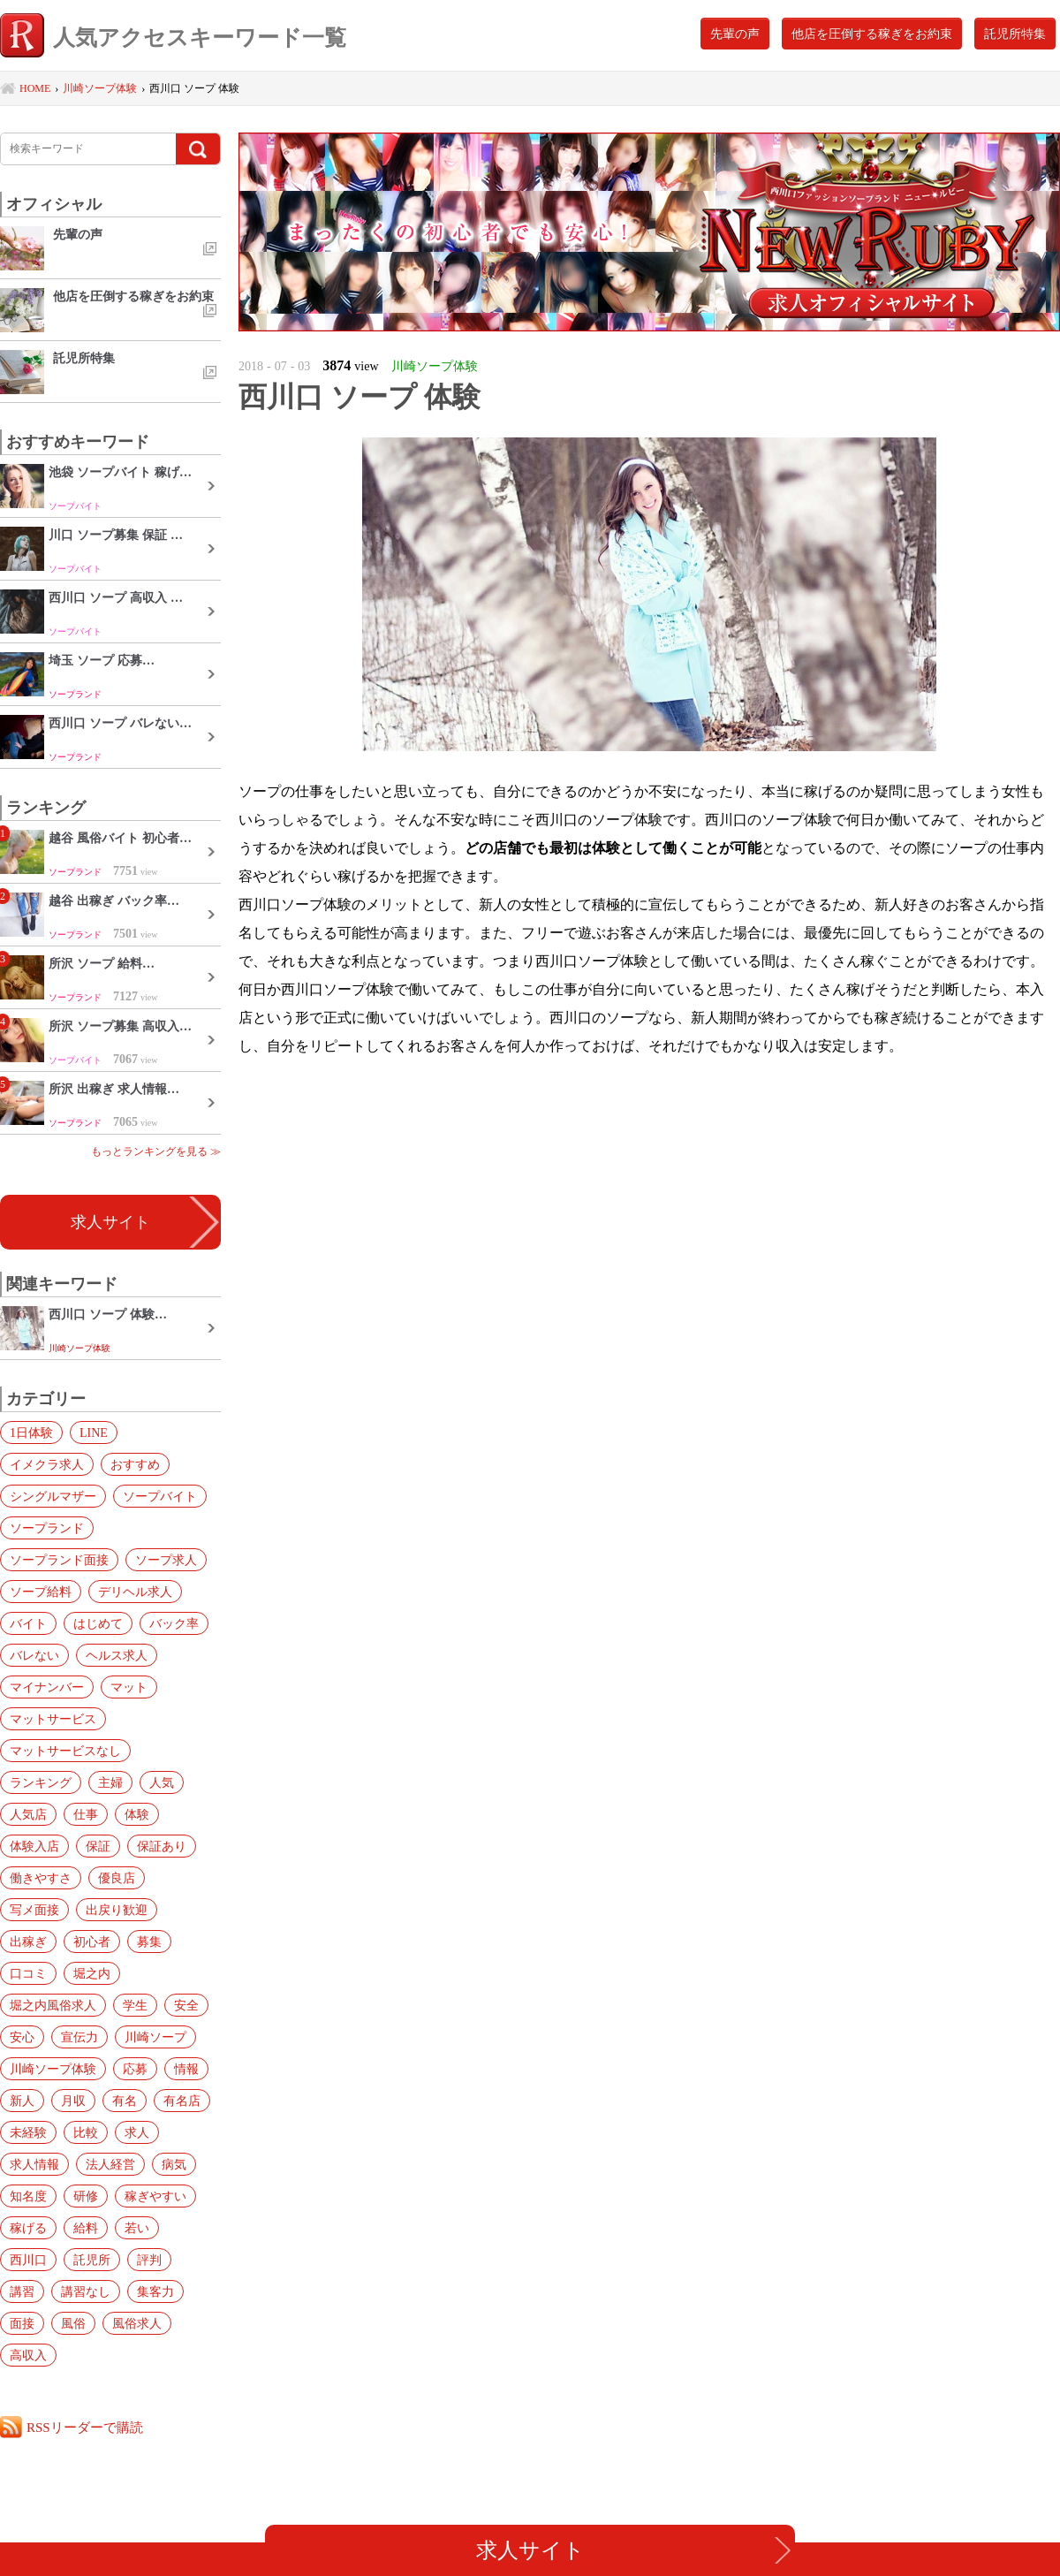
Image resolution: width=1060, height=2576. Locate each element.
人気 (161, 1782)
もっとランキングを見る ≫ (156, 1151)
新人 (22, 2100)
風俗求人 (137, 2323)
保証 (98, 1846)
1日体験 (31, 1432)
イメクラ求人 (47, 1464)
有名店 (182, 2100)
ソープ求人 (166, 1560)
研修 (85, 2196)
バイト (28, 1623)
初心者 (91, 1941)
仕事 (85, 1814)
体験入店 (34, 1846)
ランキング (41, 1782)
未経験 (28, 2132)
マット (129, 1687)
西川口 (28, 2259)
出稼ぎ (28, 1941)
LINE (94, 1432)
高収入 (28, 2355)
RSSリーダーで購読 (84, 2427)
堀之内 (91, 1973)
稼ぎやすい (155, 2196)
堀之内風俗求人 (53, 2005)
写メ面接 (34, 1910)
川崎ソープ (155, 2037)
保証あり (161, 1846)
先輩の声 (735, 33)
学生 (135, 2005)
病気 (174, 2164)
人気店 (28, 1814)
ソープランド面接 (59, 1560)
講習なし (85, 2291)
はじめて (98, 1623)
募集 (149, 1941)
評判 (149, 2259)
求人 (137, 2132)
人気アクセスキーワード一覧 (173, 38)
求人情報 (34, 2164)
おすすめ (135, 1464)
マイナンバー (47, 1687)
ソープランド (47, 1528)
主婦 (110, 1782)
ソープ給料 (41, 1591)
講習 (22, 2291)
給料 (85, 2228)
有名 (124, 2100)
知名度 (28, 2196)
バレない (34, 1655)
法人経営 (110, 2164)
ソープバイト (160, 1496)
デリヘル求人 (135, 1591)
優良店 (116, 1878)
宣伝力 (79, 2037)
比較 (85, 2132)
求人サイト (110, 1222)
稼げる (28, 2228)
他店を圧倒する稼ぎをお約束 (871, 33)
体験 (137, 1814)
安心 (22, 2037)
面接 (22, 2323)
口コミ (28, 1973)
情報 (186, 2069)
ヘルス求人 (117, 1655)
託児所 (91, 2259)
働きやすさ (41, 1878)
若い (137, 2228)
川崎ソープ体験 (53, 2069)
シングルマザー (53, 1496)
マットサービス (53, 1719)
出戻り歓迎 (117, 1910)
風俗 (73, 2323)
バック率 (174, 1623)
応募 (135, 2069)
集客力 (155, 2291)
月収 (73, 2100)
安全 (186, 2005)
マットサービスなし (65, 1750)
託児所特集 (1015, 33)
